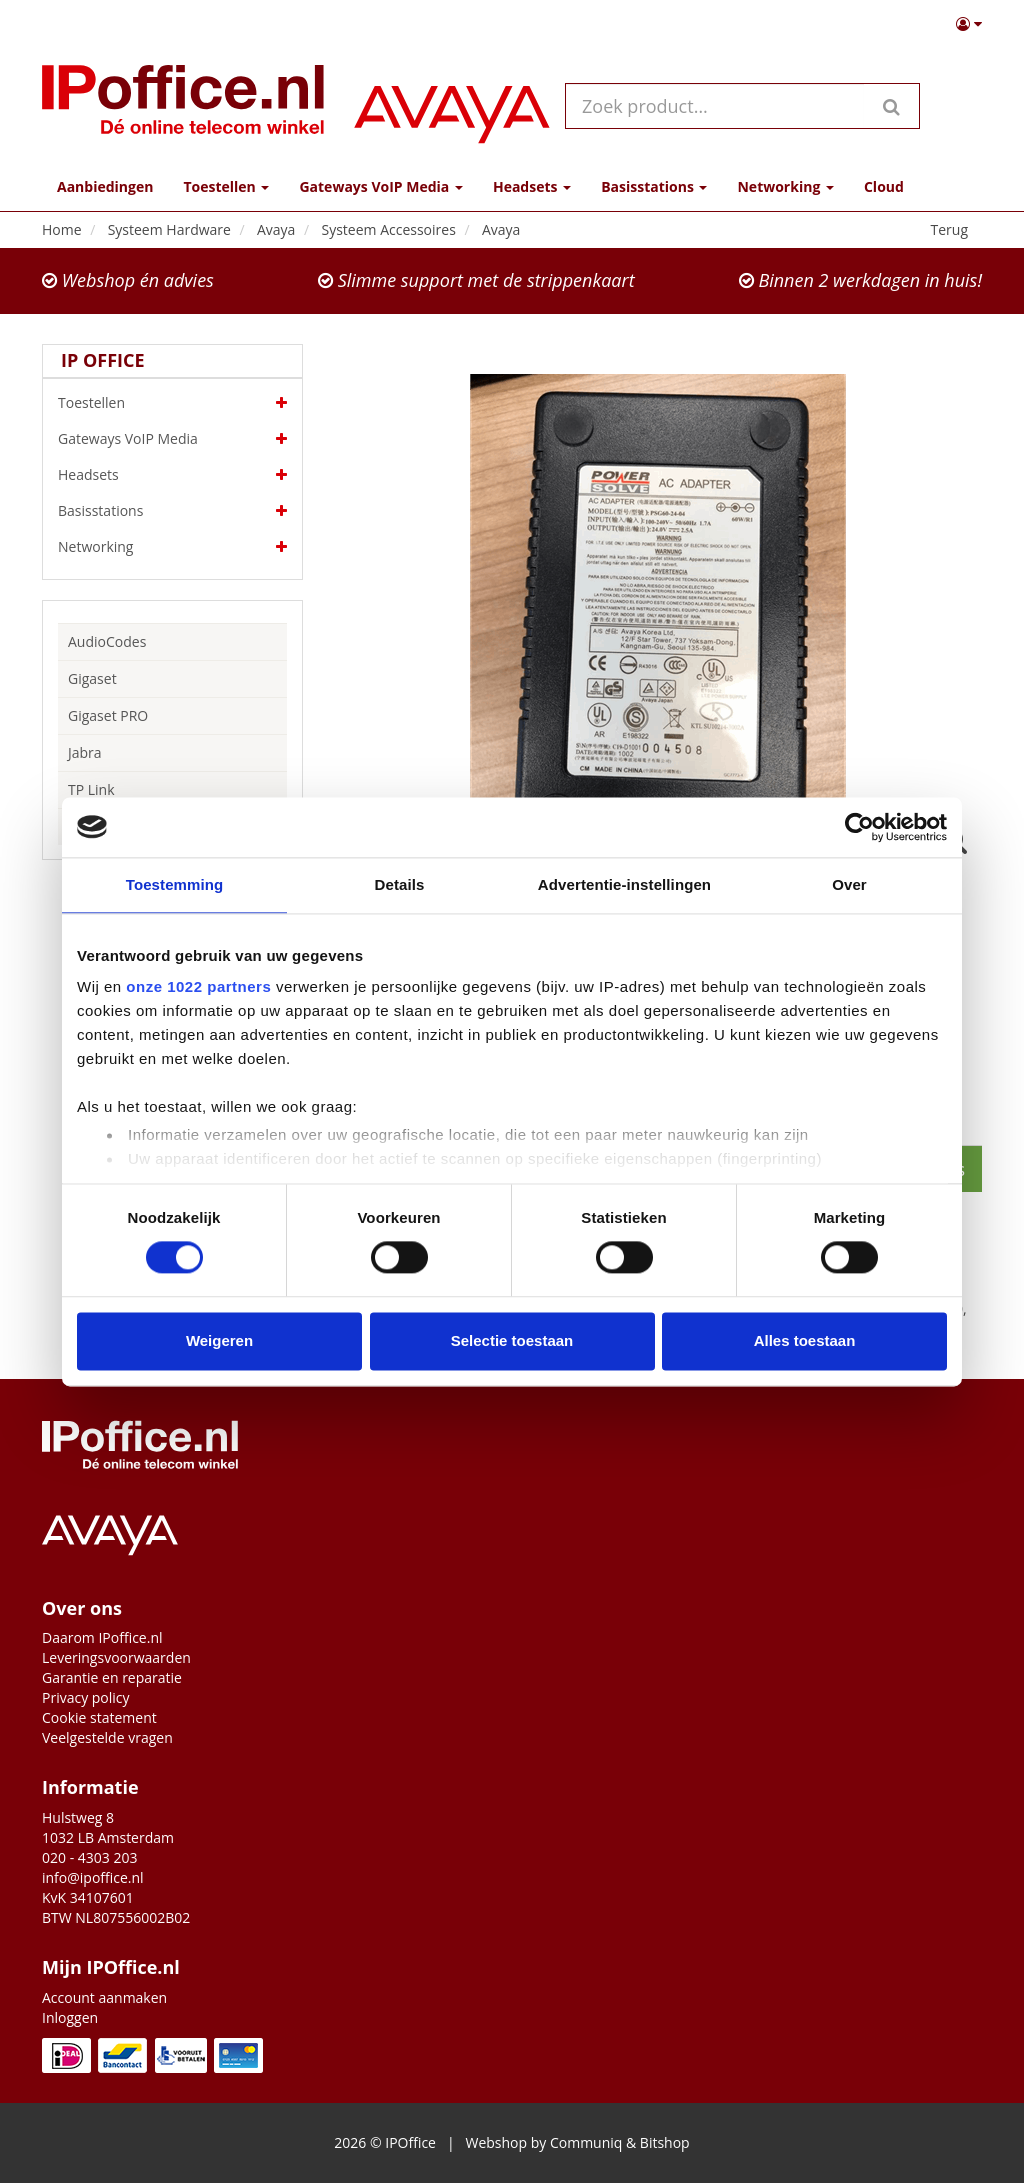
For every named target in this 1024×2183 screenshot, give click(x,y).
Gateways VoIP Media (172, 439)
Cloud (884, 186)
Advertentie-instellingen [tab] (624, 884)
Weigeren (219, 1340)
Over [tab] (849, 884)
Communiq (586, 2142)
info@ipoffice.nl (93, 1877)
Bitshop (665, 2142)
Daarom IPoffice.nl (102, 1637)
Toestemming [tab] (175, 884)
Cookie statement (99, 1717)
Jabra (85, 752)
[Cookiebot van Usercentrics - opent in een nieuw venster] (859, 827)
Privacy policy (86, 1697)
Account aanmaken (104, 1997)
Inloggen (70, 2017)
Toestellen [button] (226, 186)
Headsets (172, 475)
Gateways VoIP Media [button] (380, 186)
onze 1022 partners (198, 986)
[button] (969, 24)
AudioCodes (107, 641)
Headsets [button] (532, 186)
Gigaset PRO (108, 715)
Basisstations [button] (654, 186)
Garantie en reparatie (112, 1677)
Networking (172, 547)
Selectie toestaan (512, 1340)
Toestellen (172, 403)
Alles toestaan (805, 1340)
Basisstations (172, 511)
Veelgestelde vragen (107, 1737)
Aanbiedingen (105, 186)
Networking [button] (785, 186)
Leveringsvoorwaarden (116, 1657)
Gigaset (92, 678)
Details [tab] (400, 884)
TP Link (91, 789)
